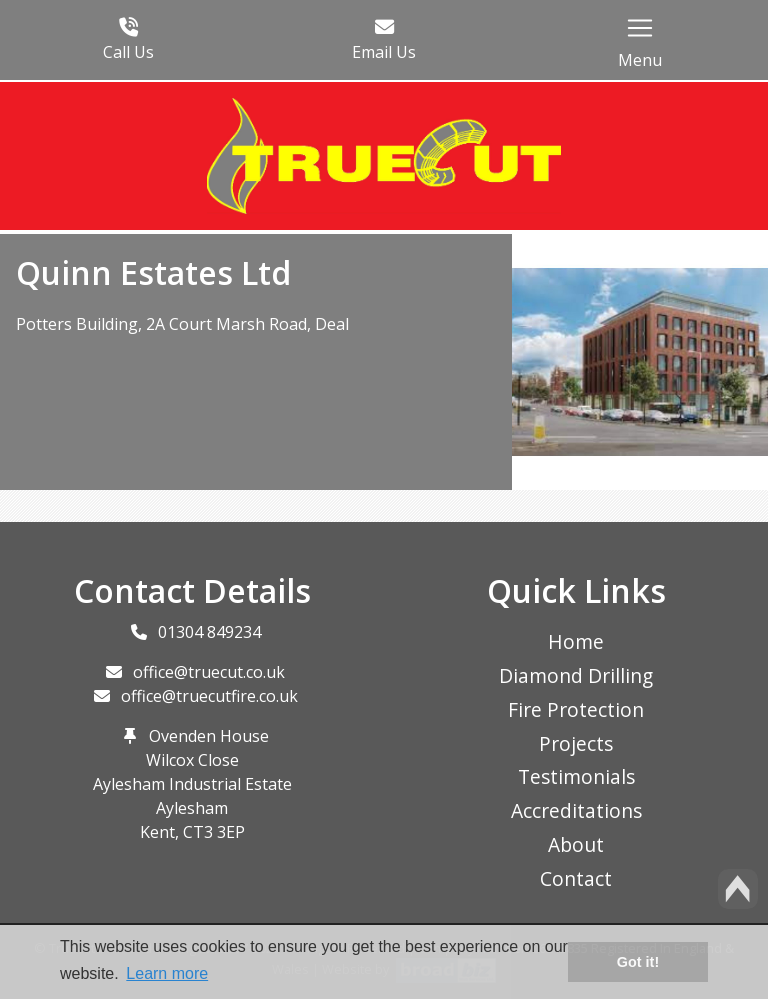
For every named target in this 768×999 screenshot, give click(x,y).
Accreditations (576, 810)
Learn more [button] (167, 973)
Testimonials (576, 776)
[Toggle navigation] (640, 28)
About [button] (576, 844)
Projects (576, 743)
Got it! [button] (638, 962)
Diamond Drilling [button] (576, 675)
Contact (576, 878)
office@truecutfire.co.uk (209, 696)
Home (576, 641)
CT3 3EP (214, 832)
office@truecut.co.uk (209, 672)
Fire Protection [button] (576, 709)
